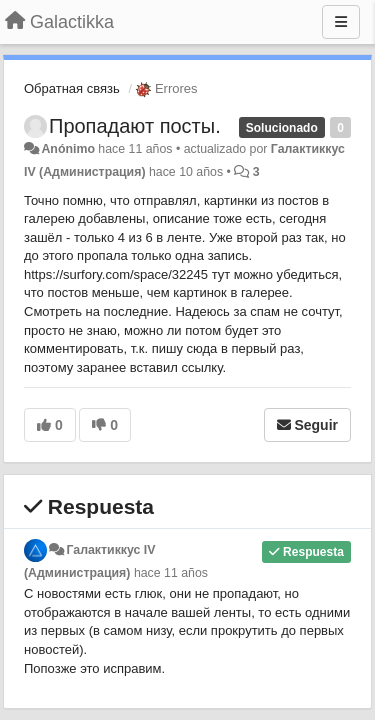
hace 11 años (171, 573)
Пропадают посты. (135, 126)
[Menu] (341, 22)
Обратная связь (72, 88)
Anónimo (67, 149)
